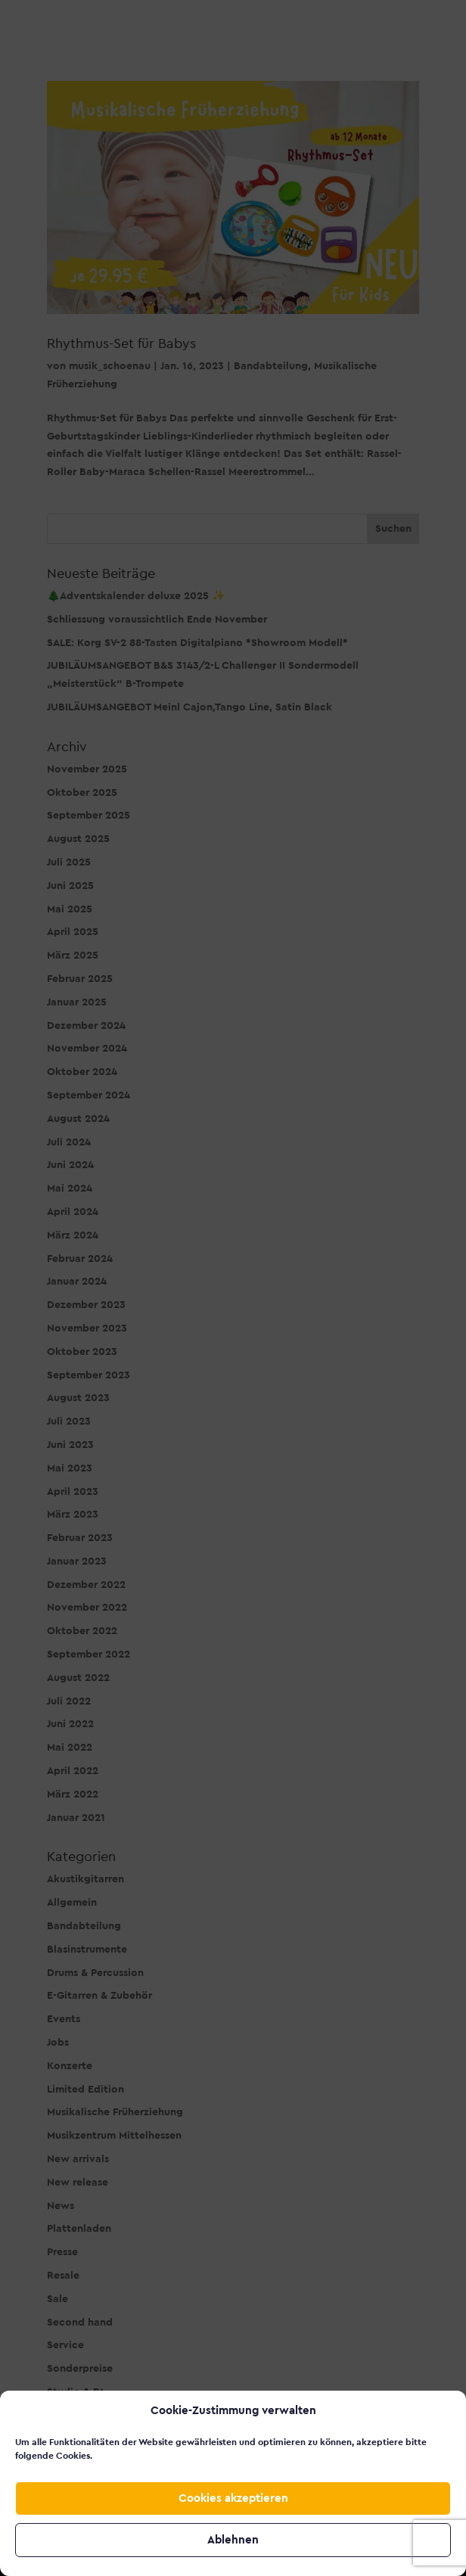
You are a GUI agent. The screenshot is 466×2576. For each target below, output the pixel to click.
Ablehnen (233, 2540)
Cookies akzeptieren (233, 2498)
